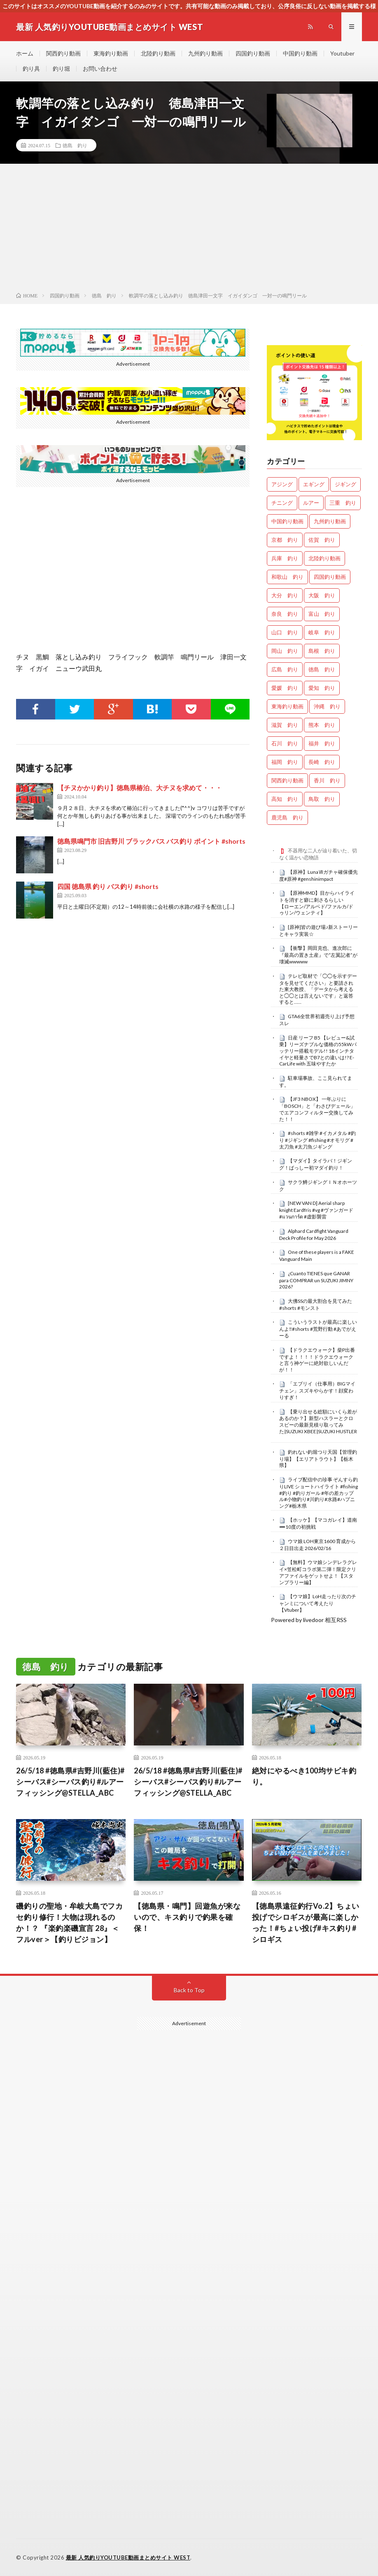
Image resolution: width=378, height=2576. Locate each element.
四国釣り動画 (253, 53)
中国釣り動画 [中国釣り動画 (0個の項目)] (287, 521)
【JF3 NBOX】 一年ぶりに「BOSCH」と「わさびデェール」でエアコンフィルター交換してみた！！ (317, 1109)
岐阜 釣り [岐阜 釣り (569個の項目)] (321, 632)
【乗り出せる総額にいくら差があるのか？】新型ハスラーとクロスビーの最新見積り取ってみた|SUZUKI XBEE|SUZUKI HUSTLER (318, 1421)
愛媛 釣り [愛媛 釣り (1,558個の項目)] (284, 688)
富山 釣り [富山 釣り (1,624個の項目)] (321, 613)
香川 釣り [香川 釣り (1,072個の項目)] (327, 780)
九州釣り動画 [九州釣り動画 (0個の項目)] (330, 521)
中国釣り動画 (300, 53)
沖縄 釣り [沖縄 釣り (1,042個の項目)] (327, 706)
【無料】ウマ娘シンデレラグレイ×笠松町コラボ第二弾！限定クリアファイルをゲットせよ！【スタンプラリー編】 (318, 1572)
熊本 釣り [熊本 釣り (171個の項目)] (321, 725)
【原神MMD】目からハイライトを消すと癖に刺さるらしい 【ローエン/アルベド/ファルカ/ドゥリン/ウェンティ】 (317, 903)
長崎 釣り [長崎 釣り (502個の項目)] (321, 762)
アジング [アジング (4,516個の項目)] (282, 484)
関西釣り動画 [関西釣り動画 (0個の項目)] (287, 780)
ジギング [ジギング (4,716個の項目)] (345, 484)
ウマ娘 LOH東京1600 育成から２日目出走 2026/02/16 (317, 1544)
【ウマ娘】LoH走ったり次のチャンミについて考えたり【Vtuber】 (317, 1603)
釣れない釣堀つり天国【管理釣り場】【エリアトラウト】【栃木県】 (318, 1459)
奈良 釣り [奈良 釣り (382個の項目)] (284, 613)
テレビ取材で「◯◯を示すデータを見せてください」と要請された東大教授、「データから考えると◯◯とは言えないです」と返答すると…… (318, 989)
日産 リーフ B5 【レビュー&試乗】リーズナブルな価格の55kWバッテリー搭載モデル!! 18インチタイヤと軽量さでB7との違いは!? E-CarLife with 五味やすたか (318, 1051)
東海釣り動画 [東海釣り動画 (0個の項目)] (287, 706)
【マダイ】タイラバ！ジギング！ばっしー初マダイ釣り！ (315, 1164)
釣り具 (31, 68)
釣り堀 (61, 68)
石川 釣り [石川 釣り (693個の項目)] (284, 743)
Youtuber (342, 53)
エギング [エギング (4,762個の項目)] (313, 484)
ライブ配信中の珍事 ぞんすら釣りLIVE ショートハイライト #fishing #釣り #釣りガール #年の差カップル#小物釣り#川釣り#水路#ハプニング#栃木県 (318, 1492)
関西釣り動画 (63, 53)
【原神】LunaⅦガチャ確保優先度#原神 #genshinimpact (318, 875)
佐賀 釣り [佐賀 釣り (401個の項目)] (321, 539)
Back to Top (189, 1990)
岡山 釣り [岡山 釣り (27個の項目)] (284, 650)
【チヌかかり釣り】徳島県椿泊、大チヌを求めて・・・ (139, 787)
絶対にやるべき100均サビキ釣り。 (304, 1776)
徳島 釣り (75, 145)
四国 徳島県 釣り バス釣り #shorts (108, 886)
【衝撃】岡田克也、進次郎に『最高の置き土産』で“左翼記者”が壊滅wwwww (318, 955)
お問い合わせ (100, 68)
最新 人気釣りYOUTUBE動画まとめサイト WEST (128, 2557)
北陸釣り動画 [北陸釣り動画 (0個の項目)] (324, 558)
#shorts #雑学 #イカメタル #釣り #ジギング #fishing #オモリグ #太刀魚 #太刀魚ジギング (317, 1140)
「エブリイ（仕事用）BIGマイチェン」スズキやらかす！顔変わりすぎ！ (317, 1390)
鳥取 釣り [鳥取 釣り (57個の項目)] (321, 799)
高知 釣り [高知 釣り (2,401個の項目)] (284, 799)
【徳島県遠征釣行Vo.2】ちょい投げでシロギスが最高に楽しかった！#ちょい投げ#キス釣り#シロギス (305, 1922)
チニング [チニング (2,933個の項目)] (282, 502)
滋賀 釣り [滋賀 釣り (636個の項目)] (284, 725)
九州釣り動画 (205, 53)
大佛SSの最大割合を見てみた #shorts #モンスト (315, 1304)
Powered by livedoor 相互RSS (309, 1619)
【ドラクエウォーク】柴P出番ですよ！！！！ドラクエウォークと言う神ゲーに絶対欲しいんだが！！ (317, 1360)
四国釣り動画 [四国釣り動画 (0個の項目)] (330, 576)
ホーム (24, 53)
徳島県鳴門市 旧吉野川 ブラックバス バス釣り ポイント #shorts (151, 841)
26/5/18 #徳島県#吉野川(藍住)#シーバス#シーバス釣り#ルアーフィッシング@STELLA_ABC (70, 1781)
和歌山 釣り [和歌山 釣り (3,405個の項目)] (287, 576)
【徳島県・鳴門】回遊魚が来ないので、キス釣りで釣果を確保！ (187, 1917)
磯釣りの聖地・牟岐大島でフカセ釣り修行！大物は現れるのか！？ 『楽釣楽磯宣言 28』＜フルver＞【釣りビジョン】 (69, 1922)
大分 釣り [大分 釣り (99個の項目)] (284, 595)
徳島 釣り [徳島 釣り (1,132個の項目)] (321, 669)
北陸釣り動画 (158, 53)
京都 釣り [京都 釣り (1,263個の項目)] (284, 539)
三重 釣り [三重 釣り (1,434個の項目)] (342, 502)
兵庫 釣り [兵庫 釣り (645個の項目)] (284, 558)
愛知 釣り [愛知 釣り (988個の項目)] (321, 688)
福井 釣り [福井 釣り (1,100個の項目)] (321, 743)
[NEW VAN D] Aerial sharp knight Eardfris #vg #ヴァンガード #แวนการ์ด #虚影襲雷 (316, 1210)
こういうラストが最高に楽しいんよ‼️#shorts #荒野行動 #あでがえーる (318, 1329)
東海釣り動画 (110, 53)
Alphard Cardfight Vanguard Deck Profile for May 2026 (313, 1234)
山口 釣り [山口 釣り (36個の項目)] (284, 632)
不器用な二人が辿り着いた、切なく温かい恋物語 (318, 854)
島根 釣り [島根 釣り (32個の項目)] (321, 650)
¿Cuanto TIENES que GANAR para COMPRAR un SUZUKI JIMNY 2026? (316, 1280)
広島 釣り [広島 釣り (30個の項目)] (284, 669)
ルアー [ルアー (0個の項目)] (311, 502)
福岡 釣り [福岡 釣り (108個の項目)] (284, 762)
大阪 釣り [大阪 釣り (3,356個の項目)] (321, 595)
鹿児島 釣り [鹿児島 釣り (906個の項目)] (287, 817)
